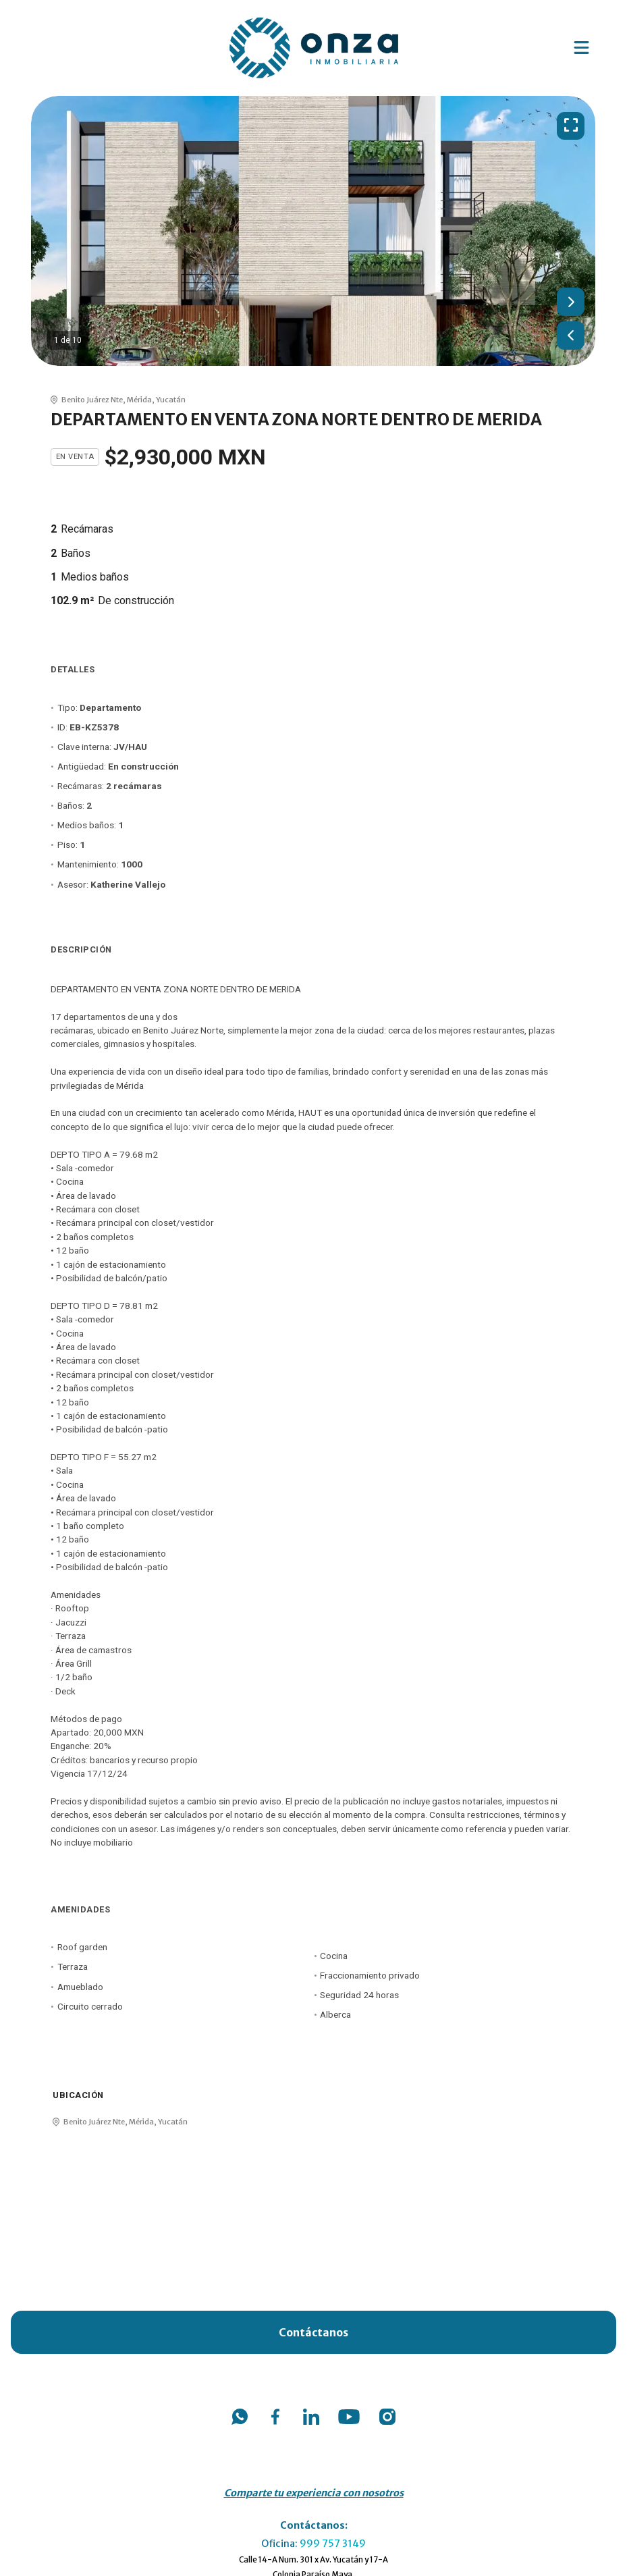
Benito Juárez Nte (92, 399)
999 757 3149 (333, 2544)
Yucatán (171, 399)
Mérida (139, 399)
